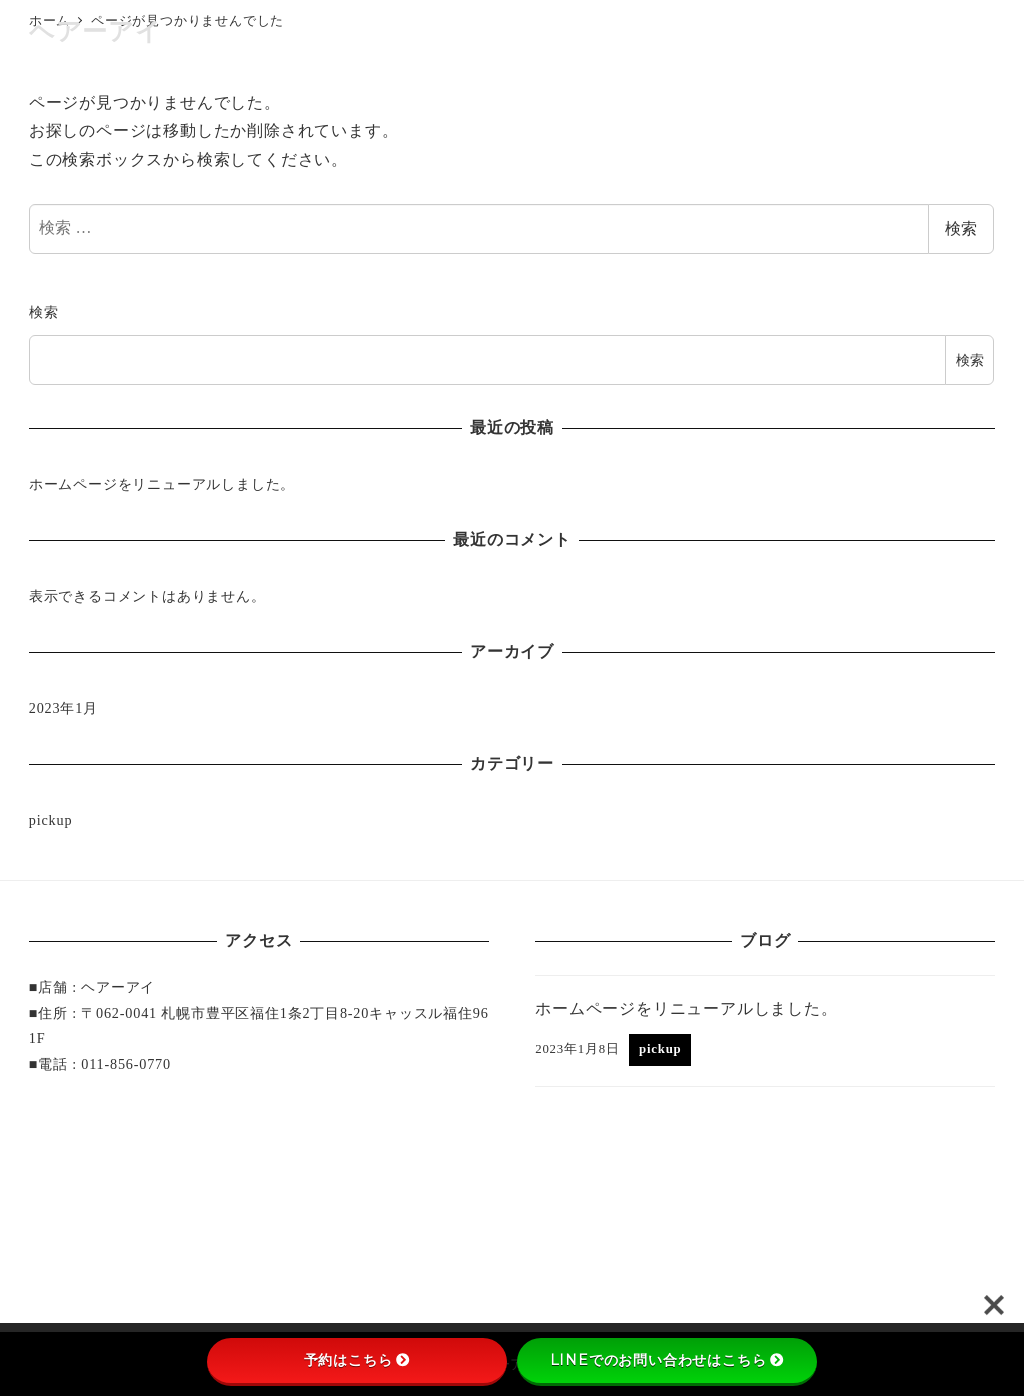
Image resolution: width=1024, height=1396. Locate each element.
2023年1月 (63, 708)
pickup (51, 820)
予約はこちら (357, 1360)
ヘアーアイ (95, 31)
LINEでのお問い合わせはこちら (667, 1360)
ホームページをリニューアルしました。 (162, 484)
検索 (961, 228)
